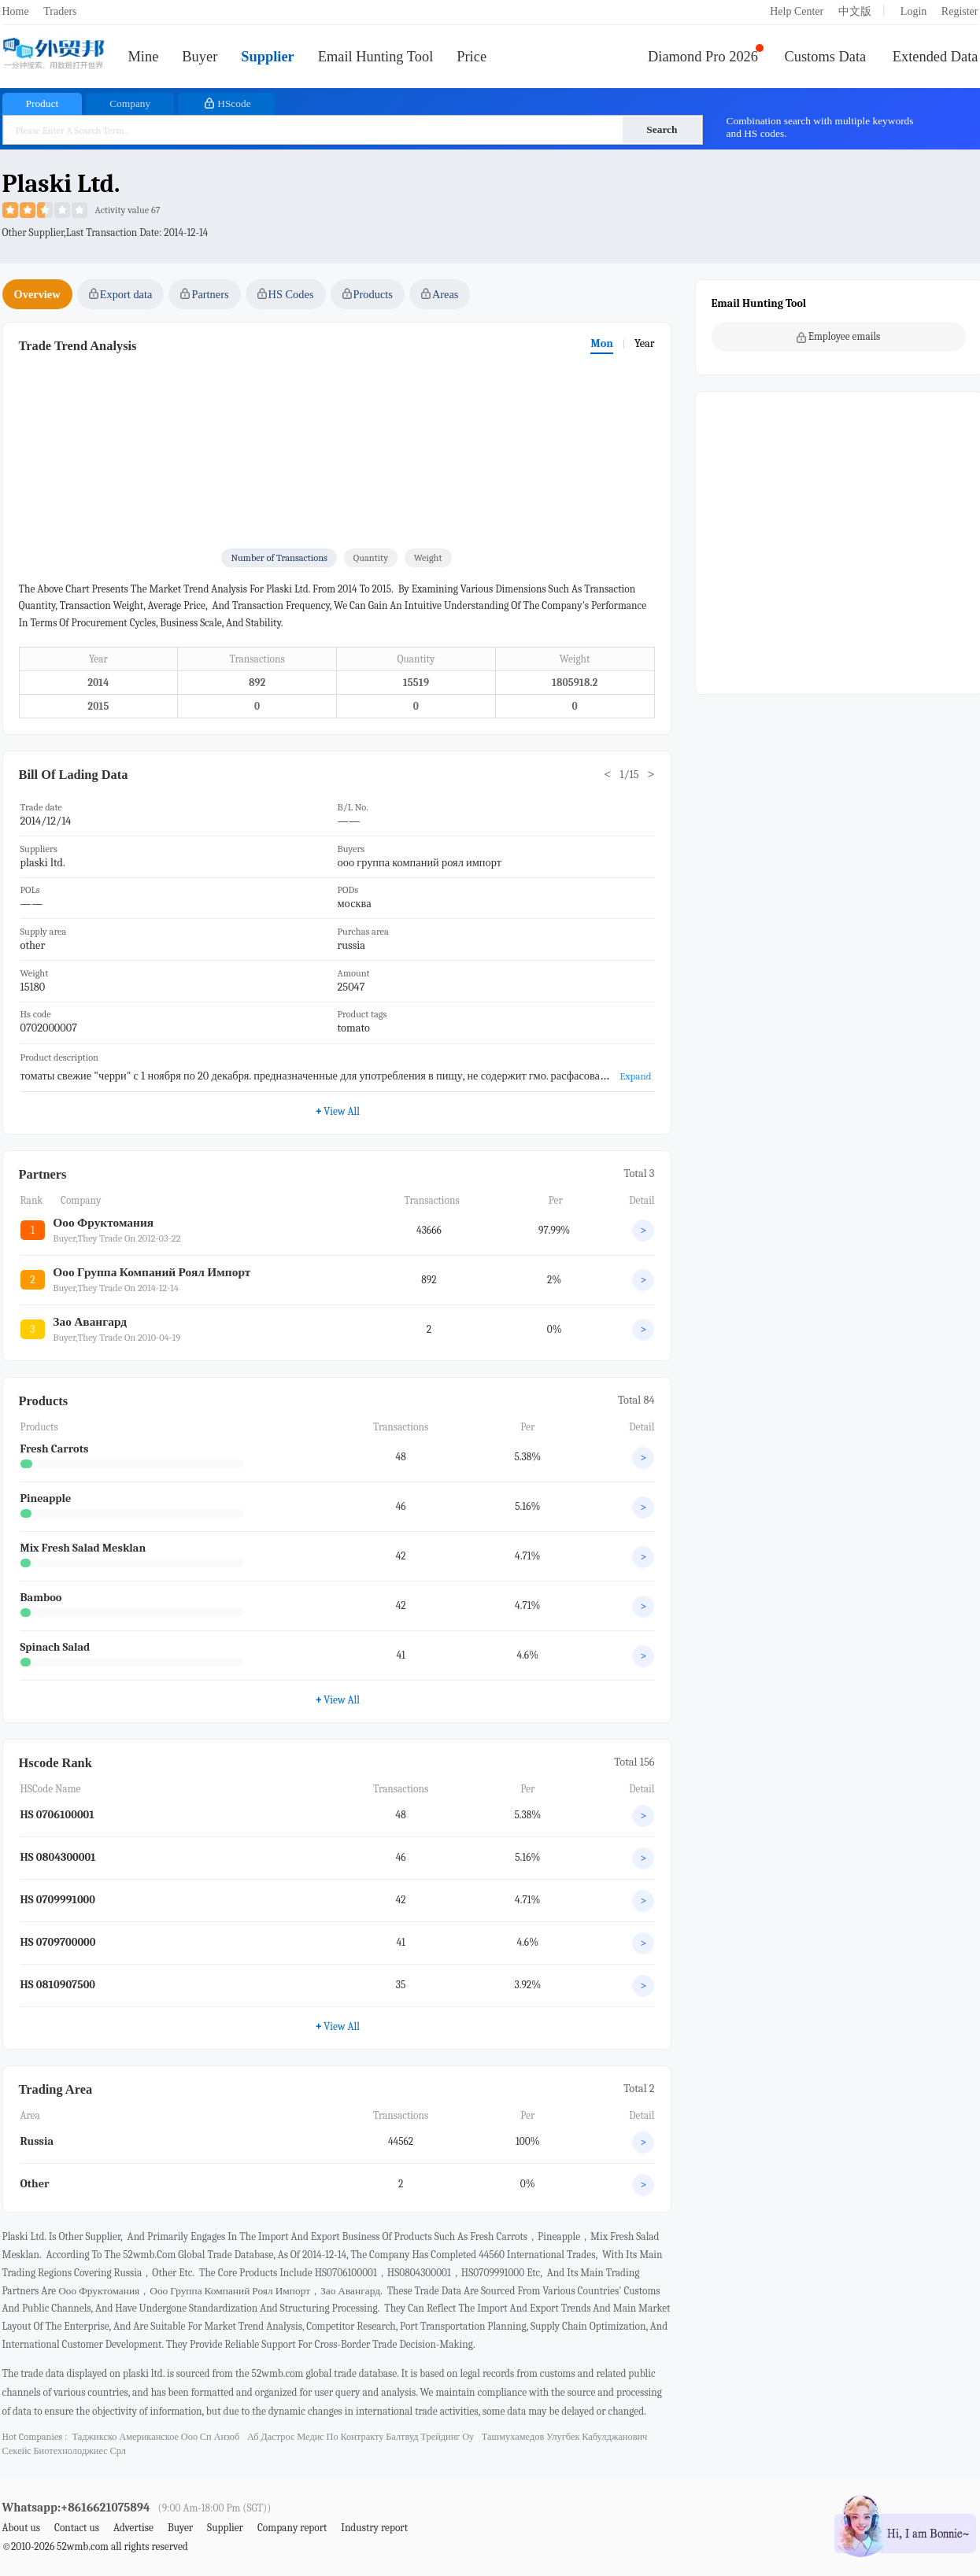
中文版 (854, 11)
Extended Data (935, 57)
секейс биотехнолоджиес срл (64, 2450)
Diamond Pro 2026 (703, 57)
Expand (635, 1076)
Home (15, 11)
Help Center (796, 11)
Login (913, 11)
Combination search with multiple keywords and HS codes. (820, 127)
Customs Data (826, 57)
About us (21, 2528)
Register (959, 11)
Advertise (133, 2528)
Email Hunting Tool (376, 57)
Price (471, 57)
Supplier (267, 57)
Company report (292, 2528)
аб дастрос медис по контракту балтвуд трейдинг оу (360, 2436)
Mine (143, 57)
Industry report (374, 2528)
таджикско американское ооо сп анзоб (155, 2436)
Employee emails (839, 336)
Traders (59, 11)
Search (661, 129)
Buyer (199, 57)
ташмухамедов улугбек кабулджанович (565, 2436)
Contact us (76, 2528)
